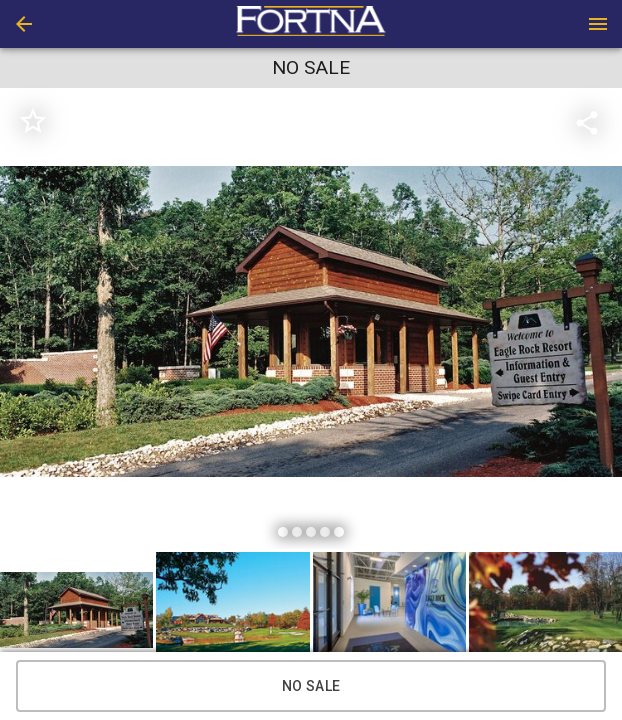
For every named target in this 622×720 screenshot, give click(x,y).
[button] (24, 24)
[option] (311, 321)
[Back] (24, 24)
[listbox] (311, 321)
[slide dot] (283, 532)
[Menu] (598, 24)
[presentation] (311, 24)
